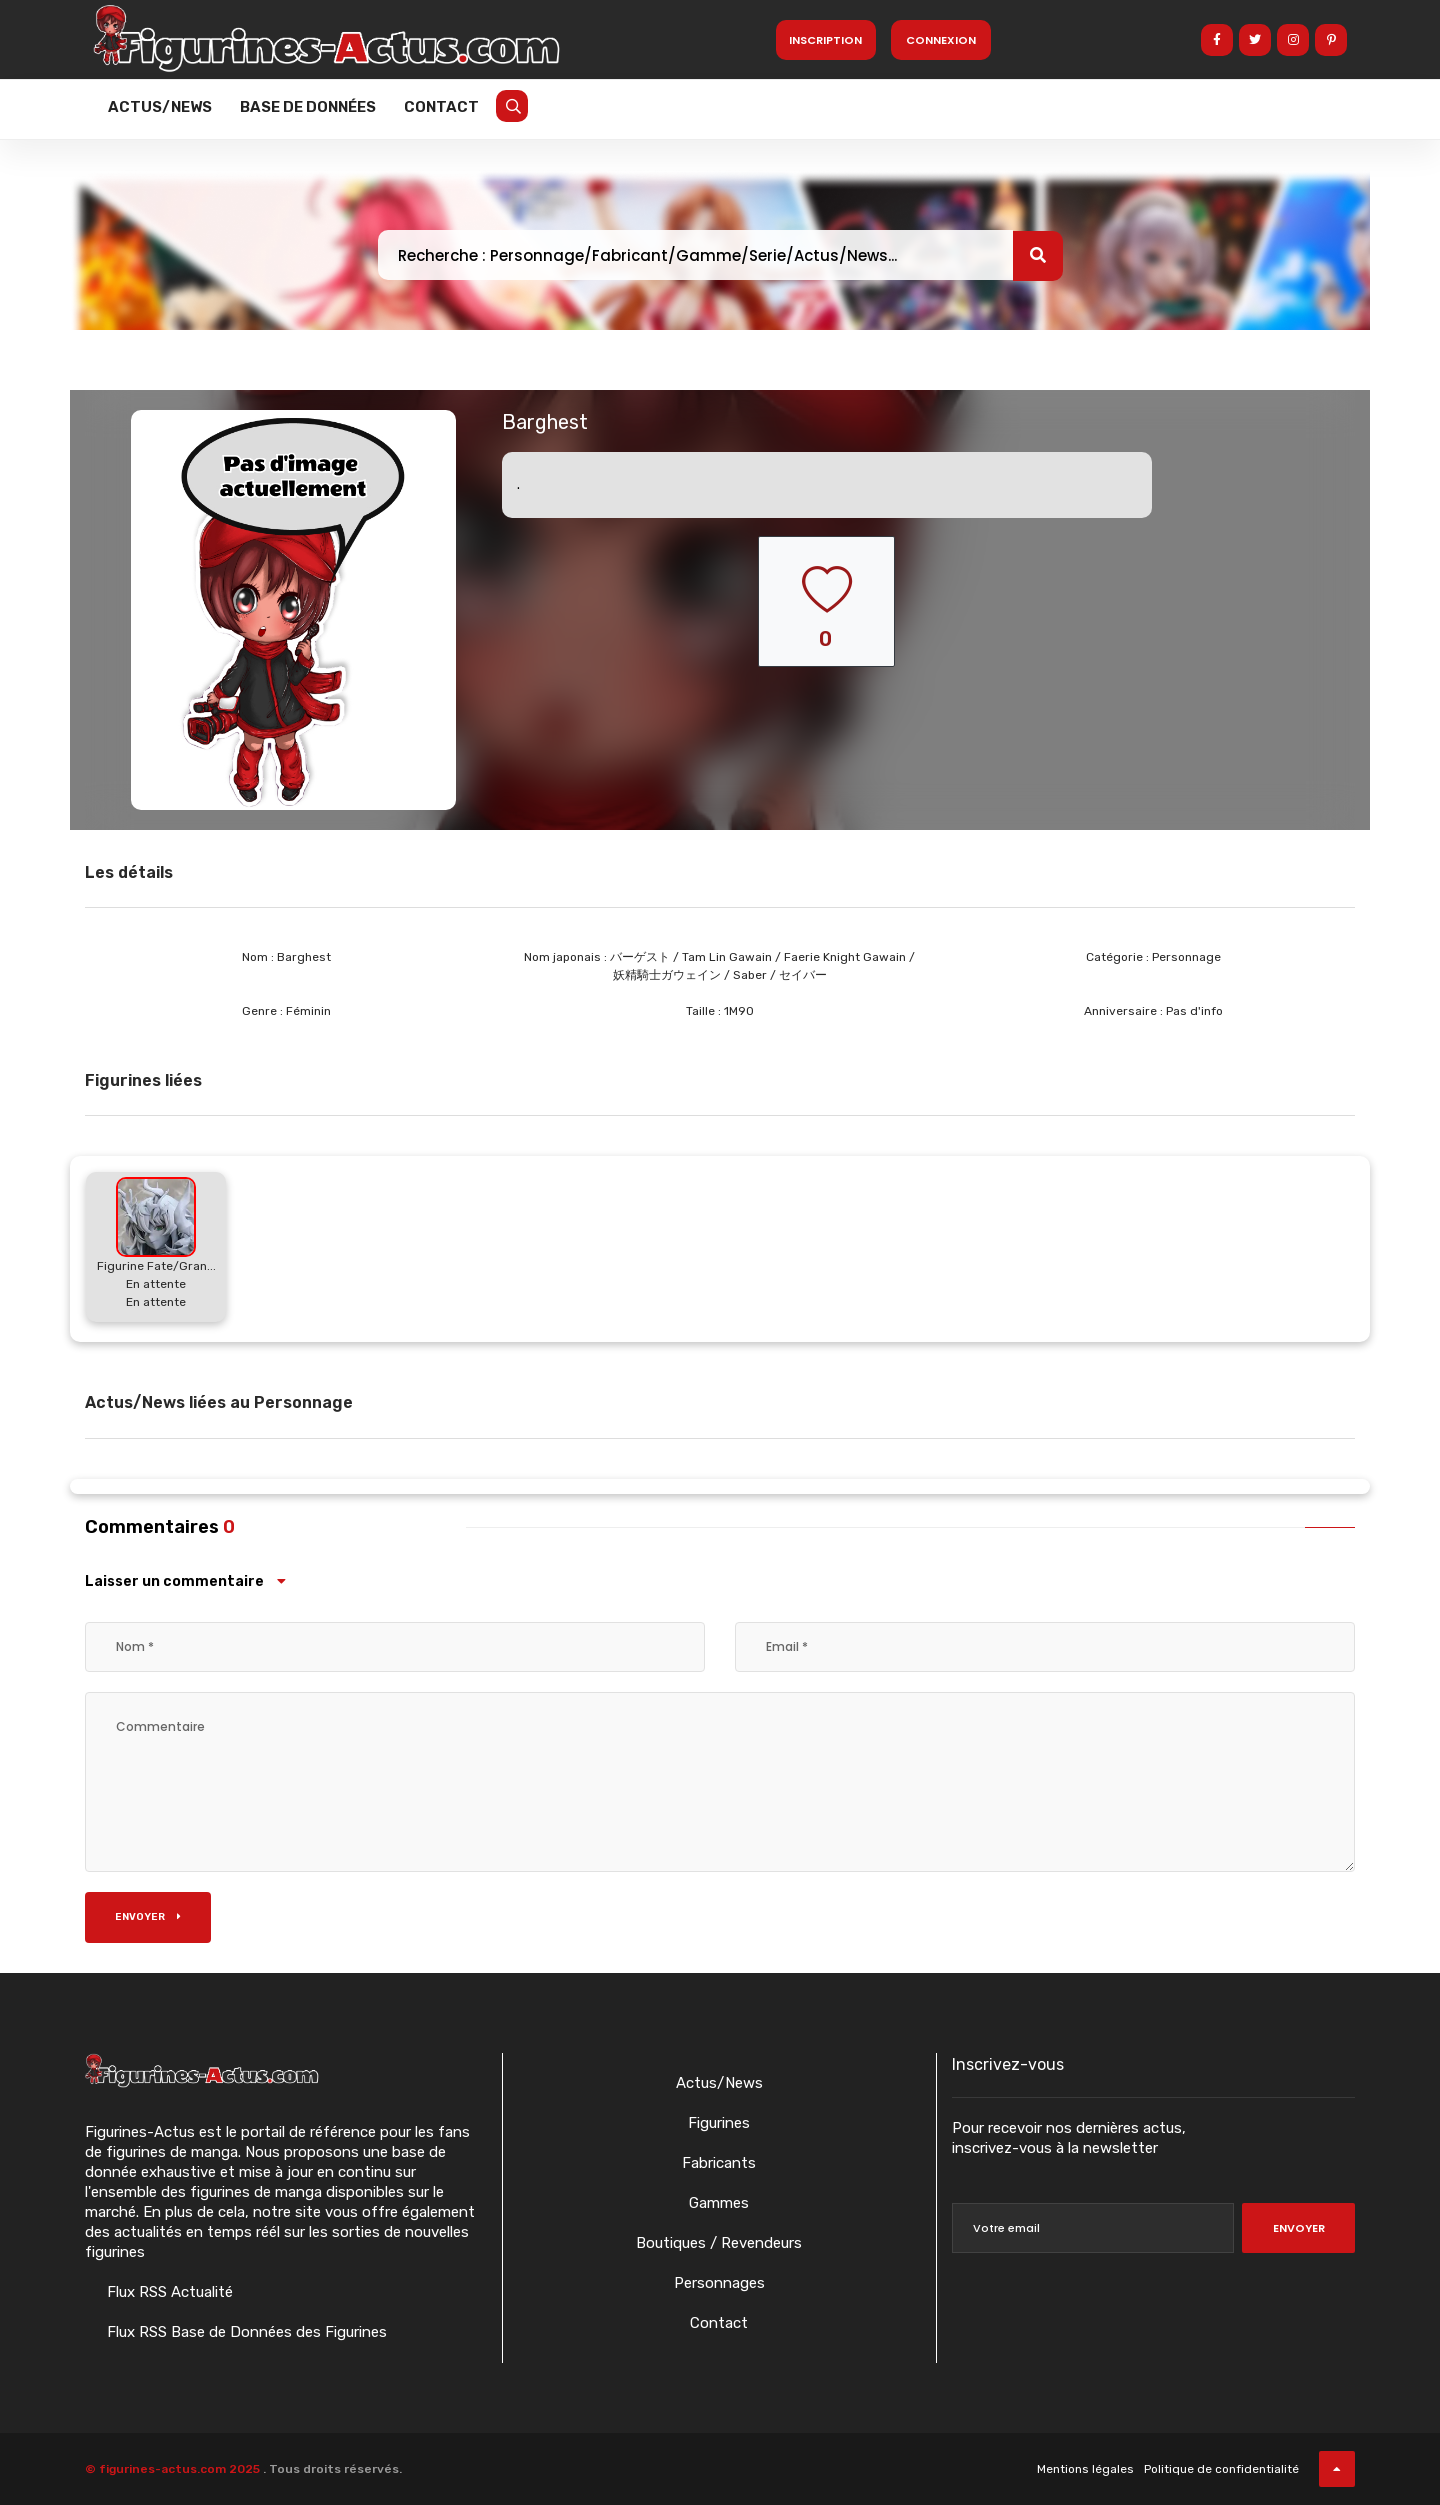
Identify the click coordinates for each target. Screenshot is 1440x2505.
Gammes (719, 2203)
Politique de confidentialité (1221, 2469)
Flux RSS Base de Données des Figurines (245, 2332)
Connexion (941, 40)
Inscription (825, 40)
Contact (441, 107)
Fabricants (719, 2163)
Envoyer (148, 1917)
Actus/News (160, 107)
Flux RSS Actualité (168, 2292)
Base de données (308, 107)
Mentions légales (1085, 2469)
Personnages (719, 2283)
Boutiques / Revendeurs (719, 2243)
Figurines (719, 2123)
